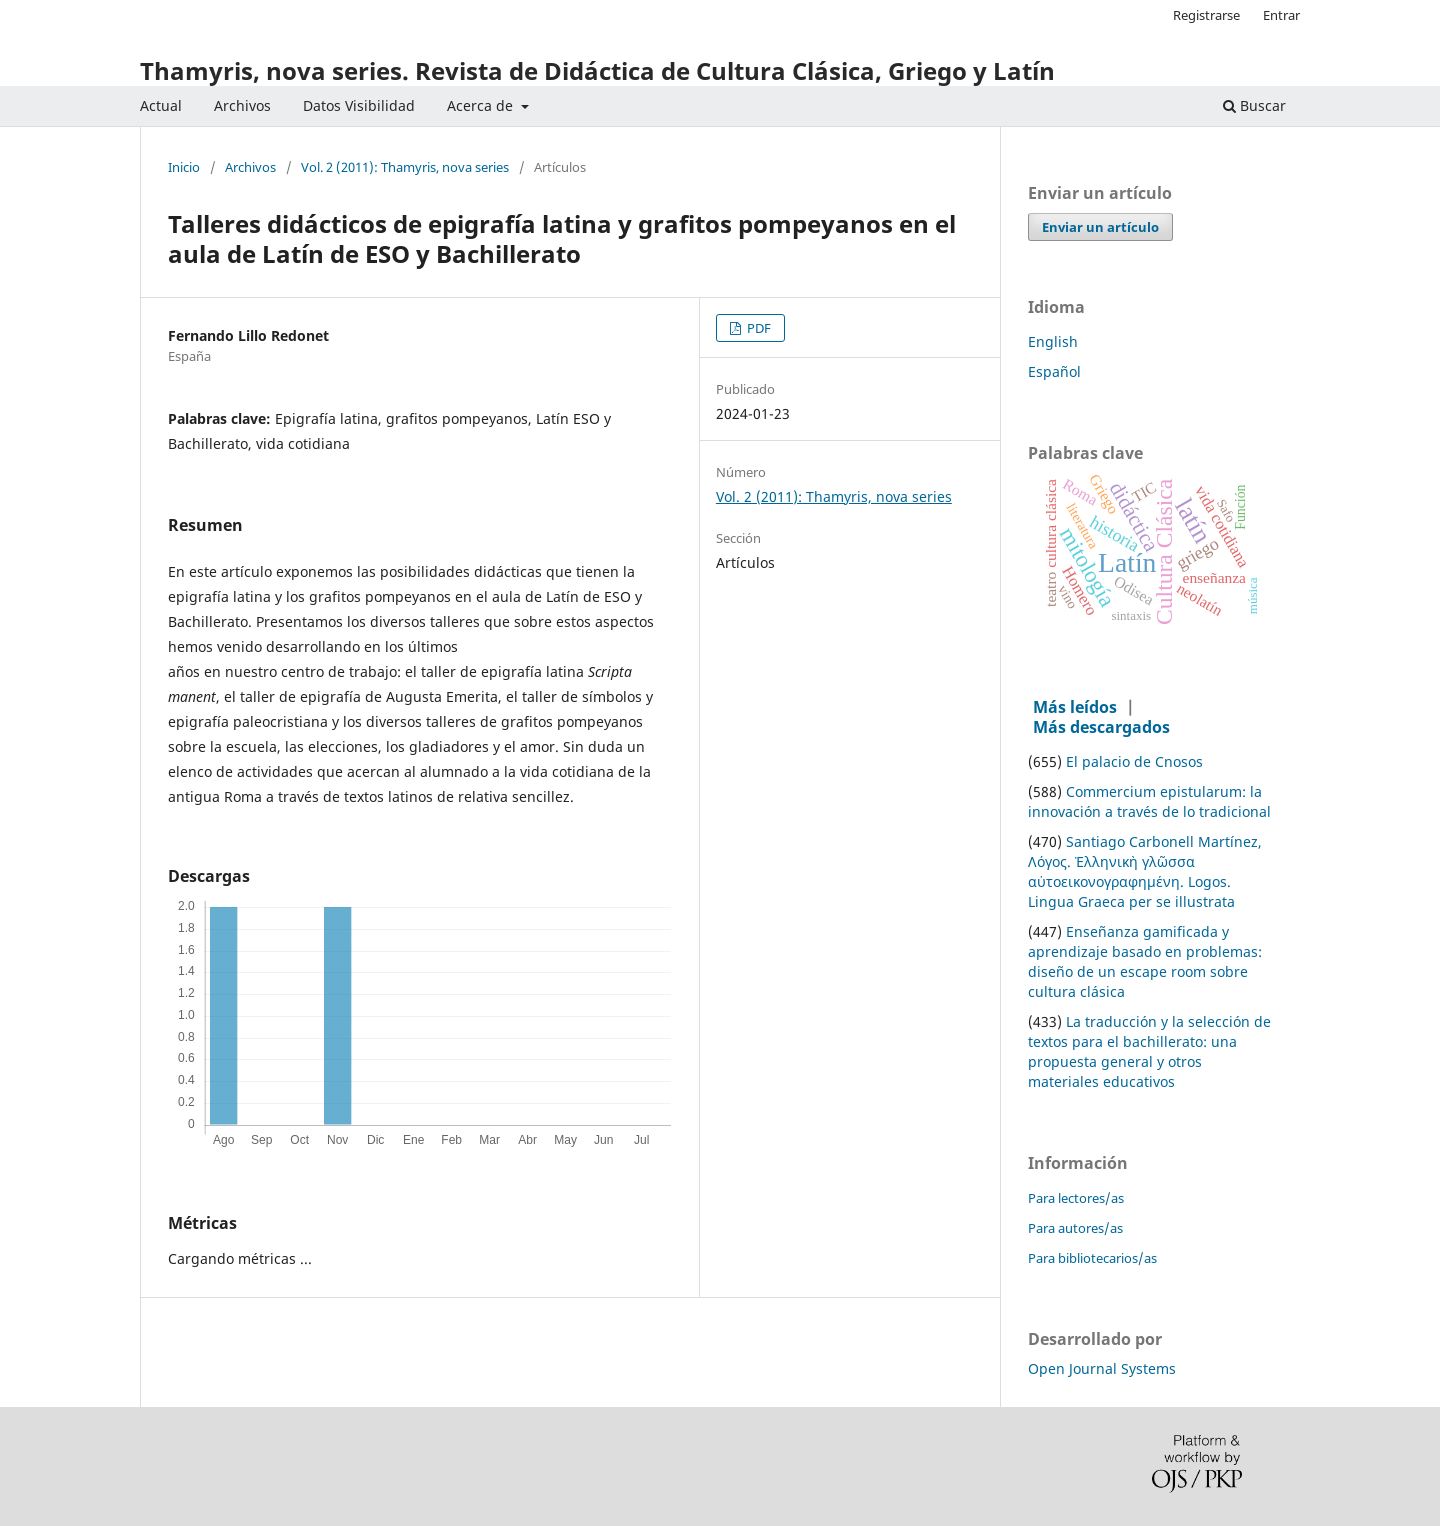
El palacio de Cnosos (1134, 761)
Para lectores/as (1076, 1198)
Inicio (184, 168)
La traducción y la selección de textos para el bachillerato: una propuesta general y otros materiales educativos (1149, 1051)
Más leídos (1075, 707)
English (1053, 341)
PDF (757, 328)
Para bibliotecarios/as (1092, 1258)
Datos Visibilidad (359, 105)
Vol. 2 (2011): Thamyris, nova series (405, 168)
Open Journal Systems (1102, 1368)
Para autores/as (1075, 1228)
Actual (161, 105)
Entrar (1281, 15)
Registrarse (1206, 15)
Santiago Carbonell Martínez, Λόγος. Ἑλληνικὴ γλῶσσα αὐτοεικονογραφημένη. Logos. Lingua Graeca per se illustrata (1145, 871)
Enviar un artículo (1100, 227)
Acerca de (482, 105)
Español (1054, 371)
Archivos (242, 105)
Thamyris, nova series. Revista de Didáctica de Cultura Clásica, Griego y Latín (597, 70)
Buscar (1254, 105)
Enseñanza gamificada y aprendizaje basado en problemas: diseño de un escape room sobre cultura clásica (1145, 961)
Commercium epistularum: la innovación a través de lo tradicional (1149, 801)
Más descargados (1101, 727)
